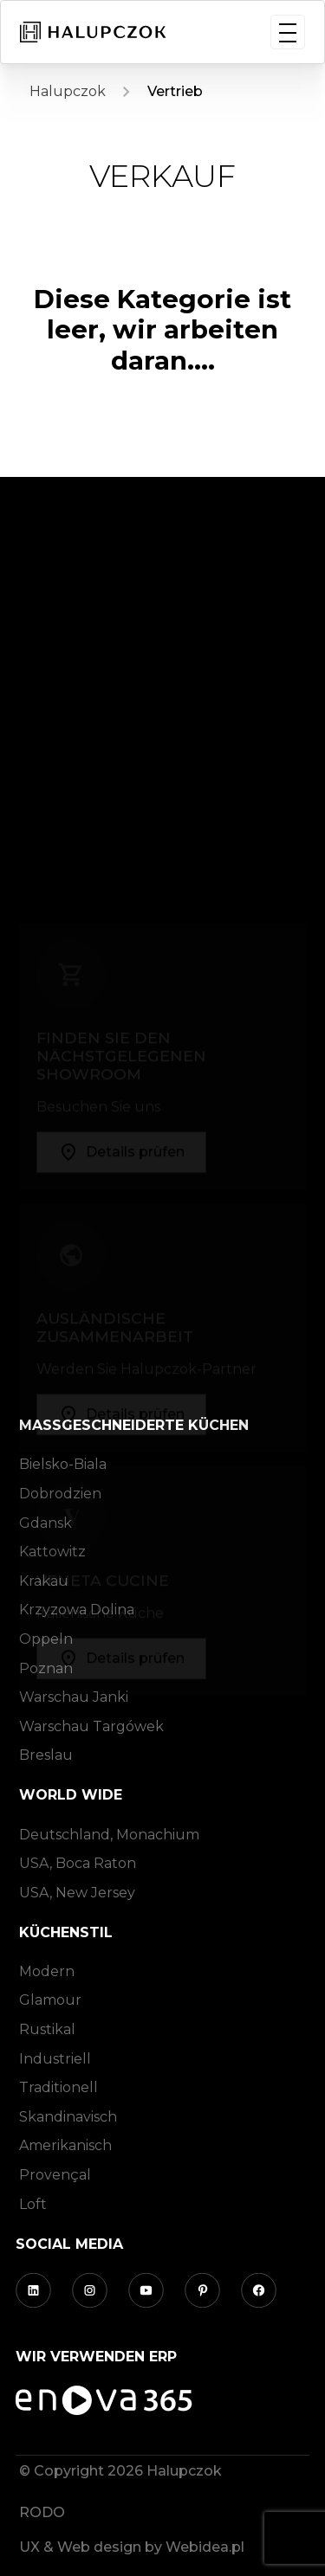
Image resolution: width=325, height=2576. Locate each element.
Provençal (55, 2175)
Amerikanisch (65, 2145)
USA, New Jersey (77, 1892)
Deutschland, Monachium (109, 1834)
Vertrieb (175, 91)
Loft (33, 2204)
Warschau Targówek (91, 1726)
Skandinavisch (68, 2117)
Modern (47, 1971)
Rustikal (47, 2029)
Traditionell (58, 2087)
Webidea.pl (205, 2547)
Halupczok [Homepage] (67, 91)
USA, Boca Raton (77, 1863)
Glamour (50, 2000)
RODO (42, 2512)
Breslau (46, 1755)
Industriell (55, 2059)
